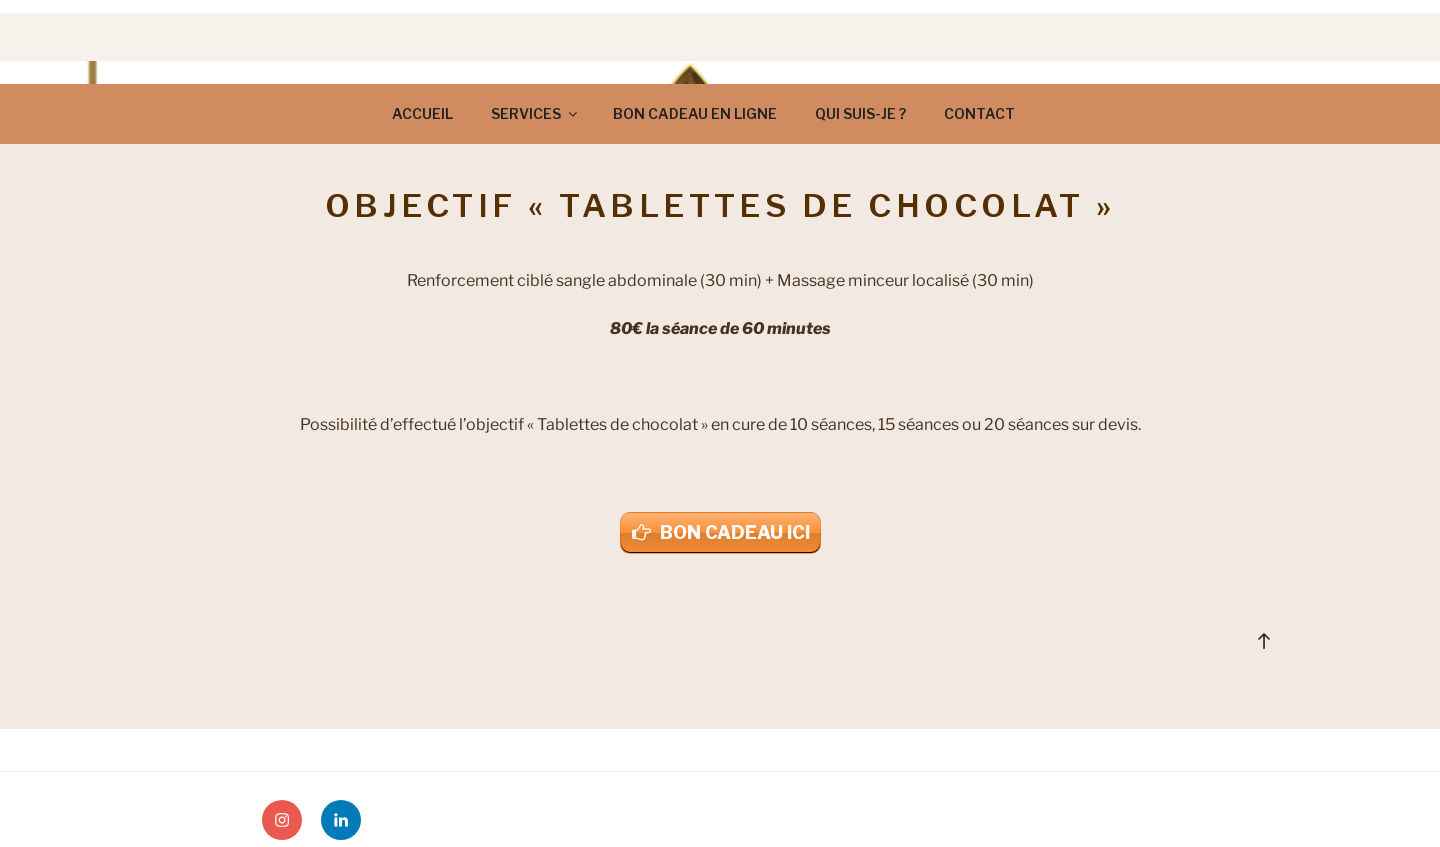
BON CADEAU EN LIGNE (695, 113)
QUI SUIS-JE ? (860, 113)
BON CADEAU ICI (735, 532)
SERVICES (535, 113)
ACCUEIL (422, 113)
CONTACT (979, 113)
